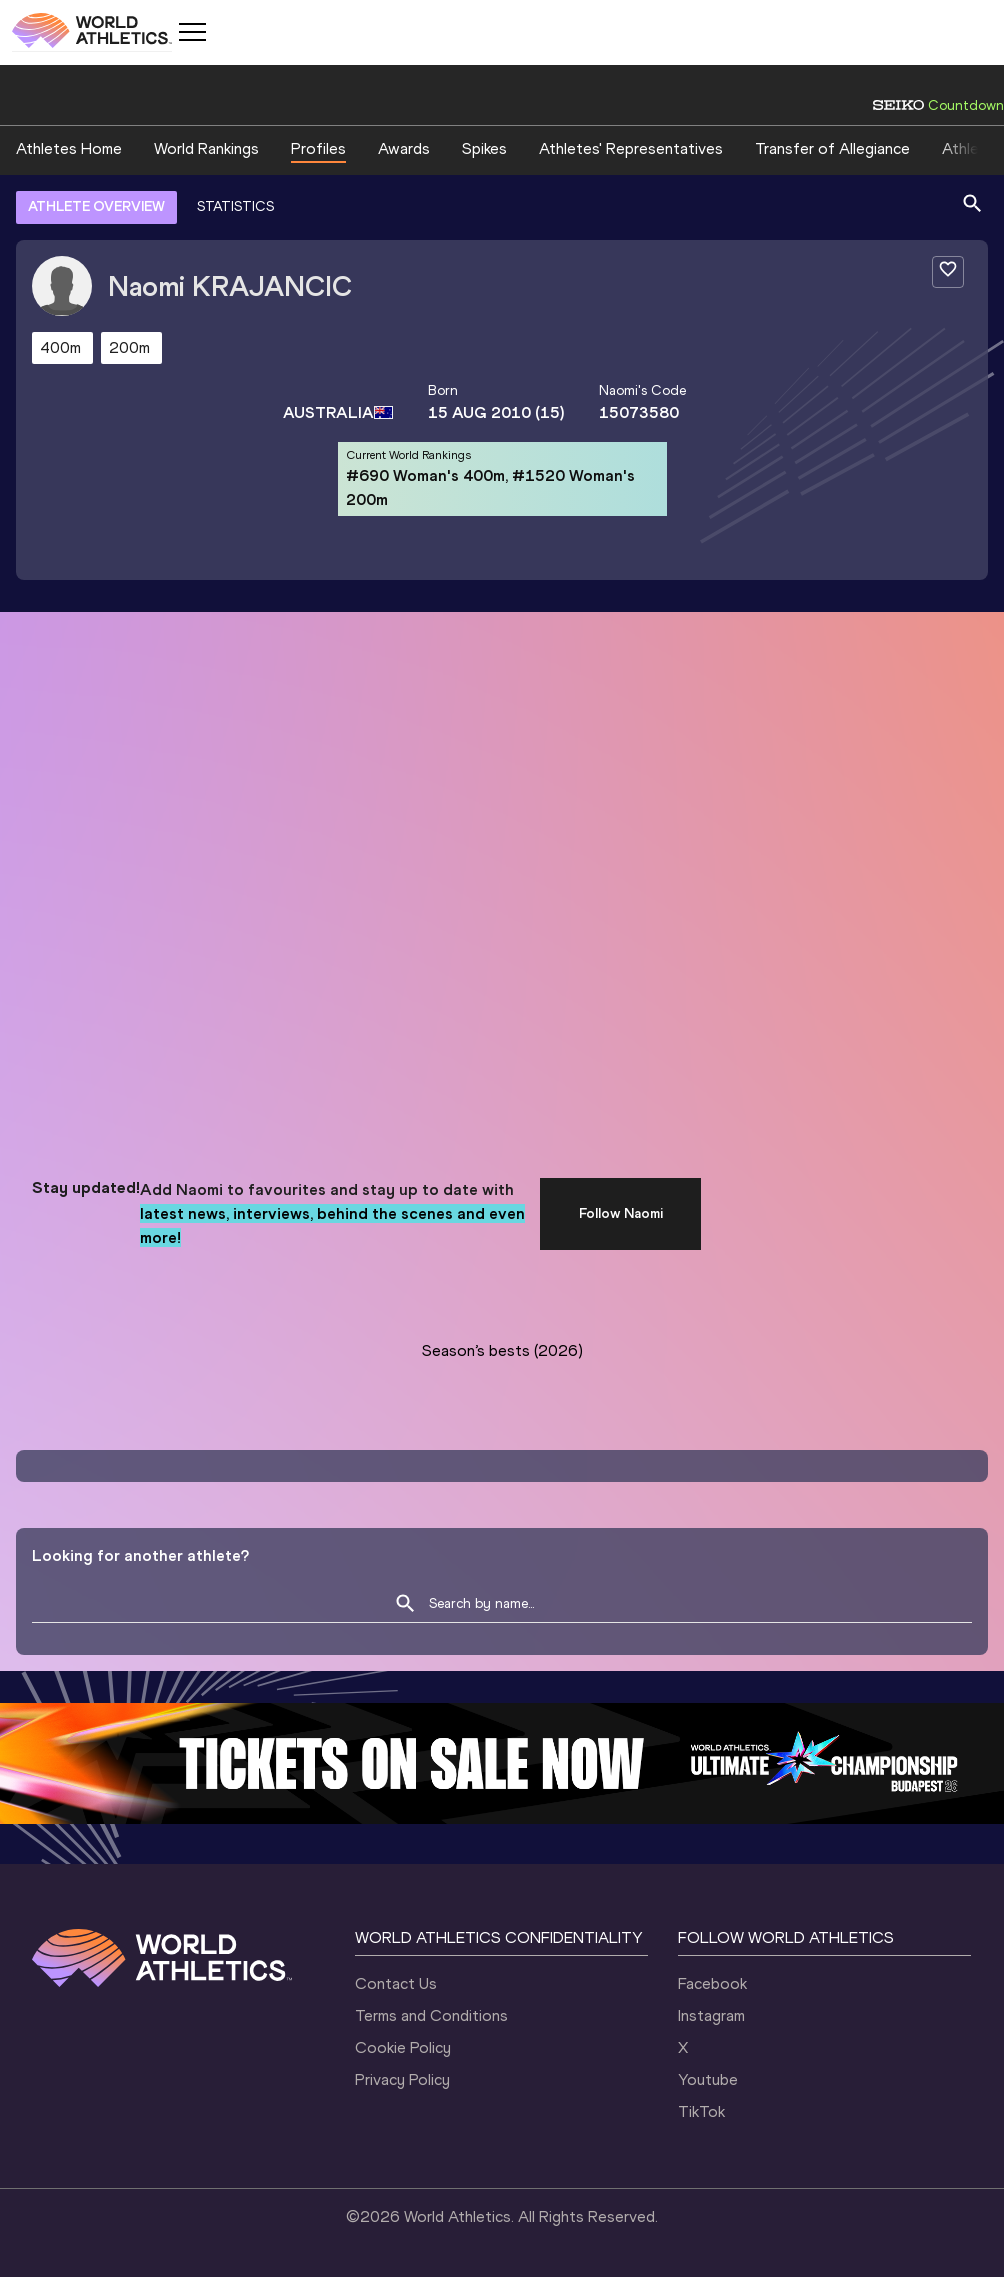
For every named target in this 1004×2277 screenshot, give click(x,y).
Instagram (711, 2015)
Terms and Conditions (431, 2015)
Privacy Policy (402, 2079)
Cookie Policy (403, 2047)
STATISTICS (235, 206)
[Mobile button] (192, 32)
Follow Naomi (621, 1213)
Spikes (484, 148)
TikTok (701, 2111)
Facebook (712, 1983)
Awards (404, 148)
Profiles (318, 148)
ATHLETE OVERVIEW (96, 206)
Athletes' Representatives (631, 148)
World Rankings (206, 148)
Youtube (708, 2079)
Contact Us (396, 1983)
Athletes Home (69, 148)
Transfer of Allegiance (832, 148)
